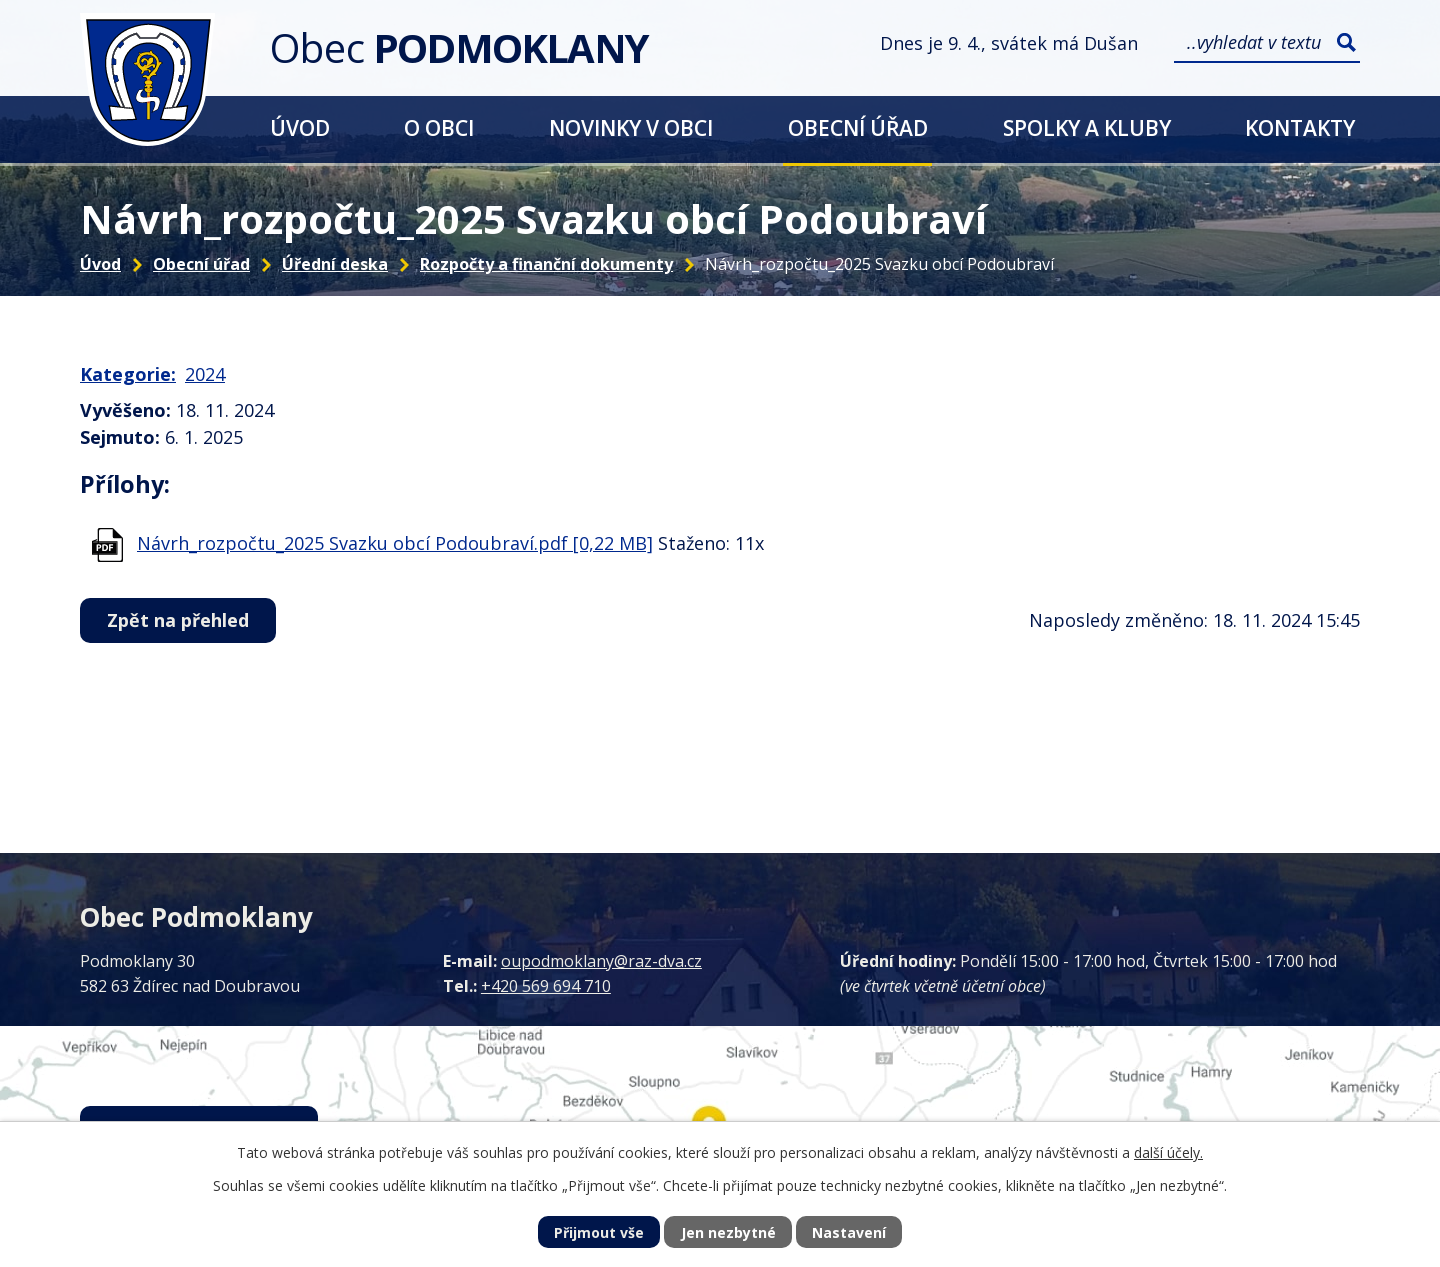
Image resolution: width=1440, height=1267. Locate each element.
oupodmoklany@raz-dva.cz (601, 961)
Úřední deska (335, 264)
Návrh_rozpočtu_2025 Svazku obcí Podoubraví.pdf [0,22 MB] (395, 543)
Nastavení (849, 1232)
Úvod (300, 127)
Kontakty (1300, 127)
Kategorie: (128, 374)
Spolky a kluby (1087, 127)
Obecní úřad (858, 127)
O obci (439, 127)
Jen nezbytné (728, 1232)
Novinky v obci (631, 127)
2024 (205, 374)
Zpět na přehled (178, 620)
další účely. (1168, 1152)
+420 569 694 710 (546, 986)
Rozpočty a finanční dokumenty (546, 264)
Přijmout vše (599, 1232)
